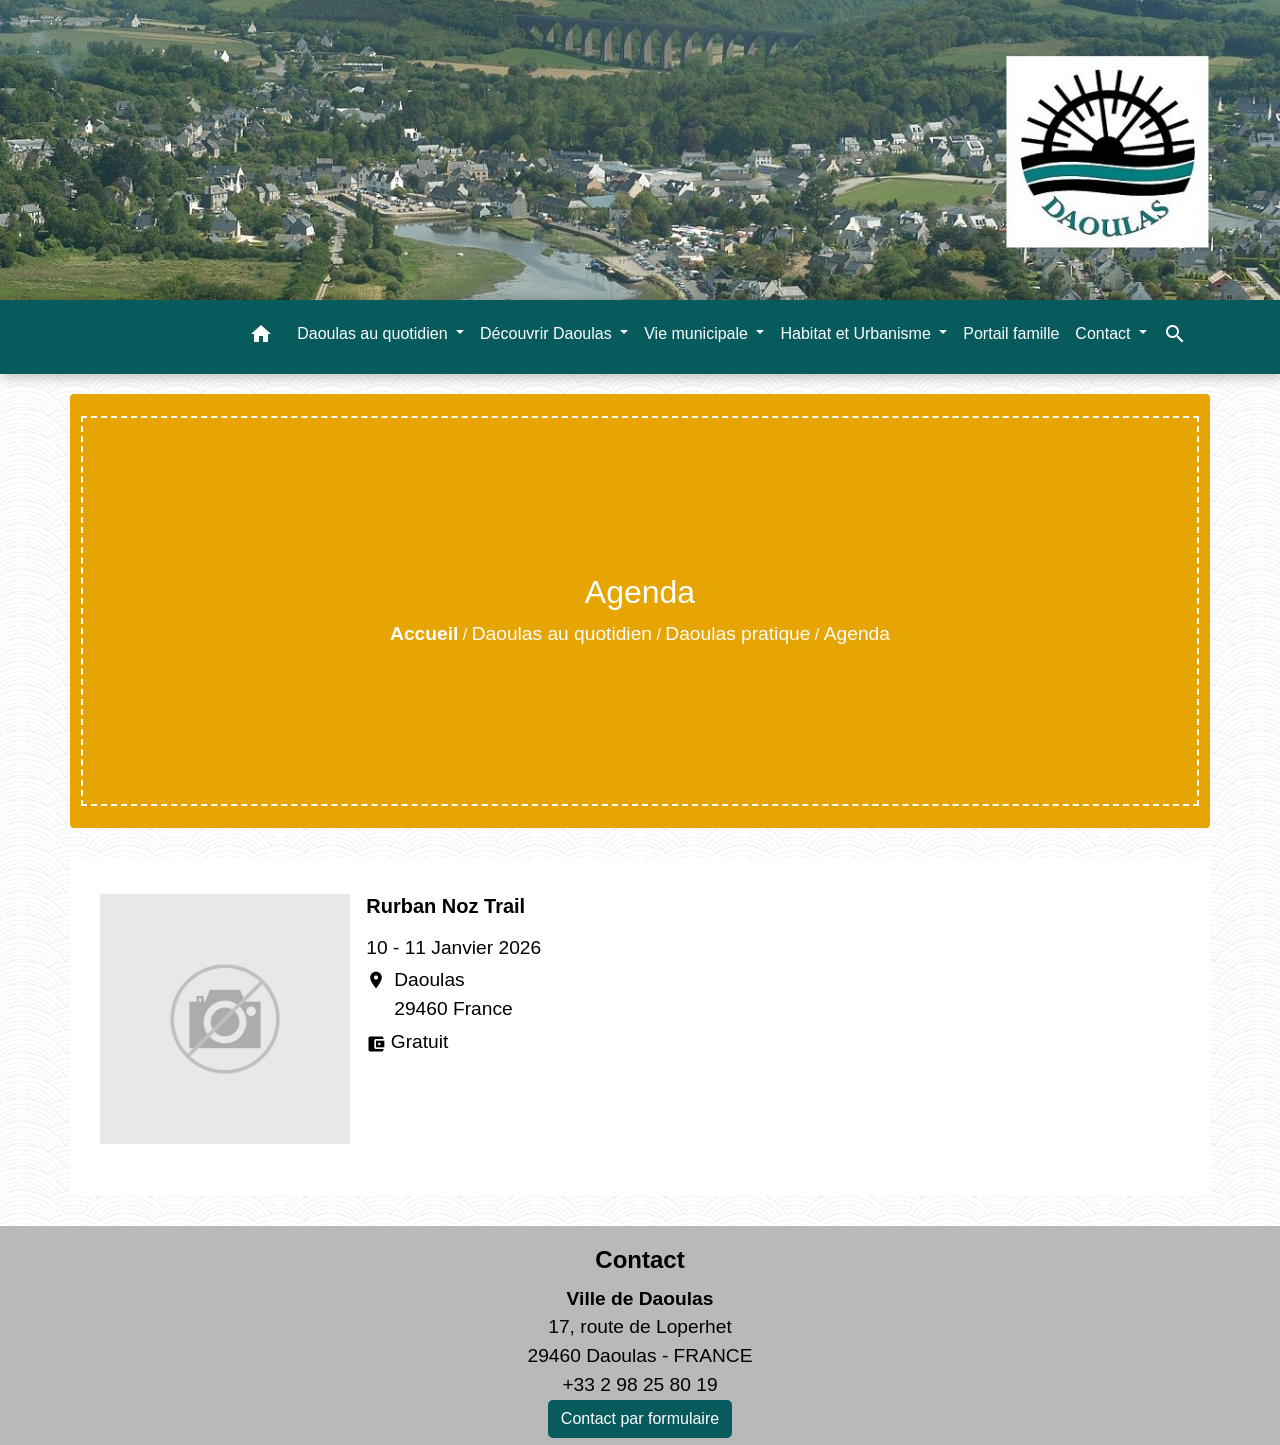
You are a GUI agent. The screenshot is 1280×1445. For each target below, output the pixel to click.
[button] (261, 337)
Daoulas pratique (737, 633)
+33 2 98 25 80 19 (639, 1384)
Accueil (424, 633)
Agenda (857, 633)
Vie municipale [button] (698, 333)
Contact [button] (1105, 333)
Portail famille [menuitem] (1011, 333)
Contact (639, 1259)
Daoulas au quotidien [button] (374, 333)
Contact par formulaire (640, 1418)
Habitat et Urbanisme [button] (857, 333)
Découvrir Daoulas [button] (548, 333)
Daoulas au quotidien (562, 633)
